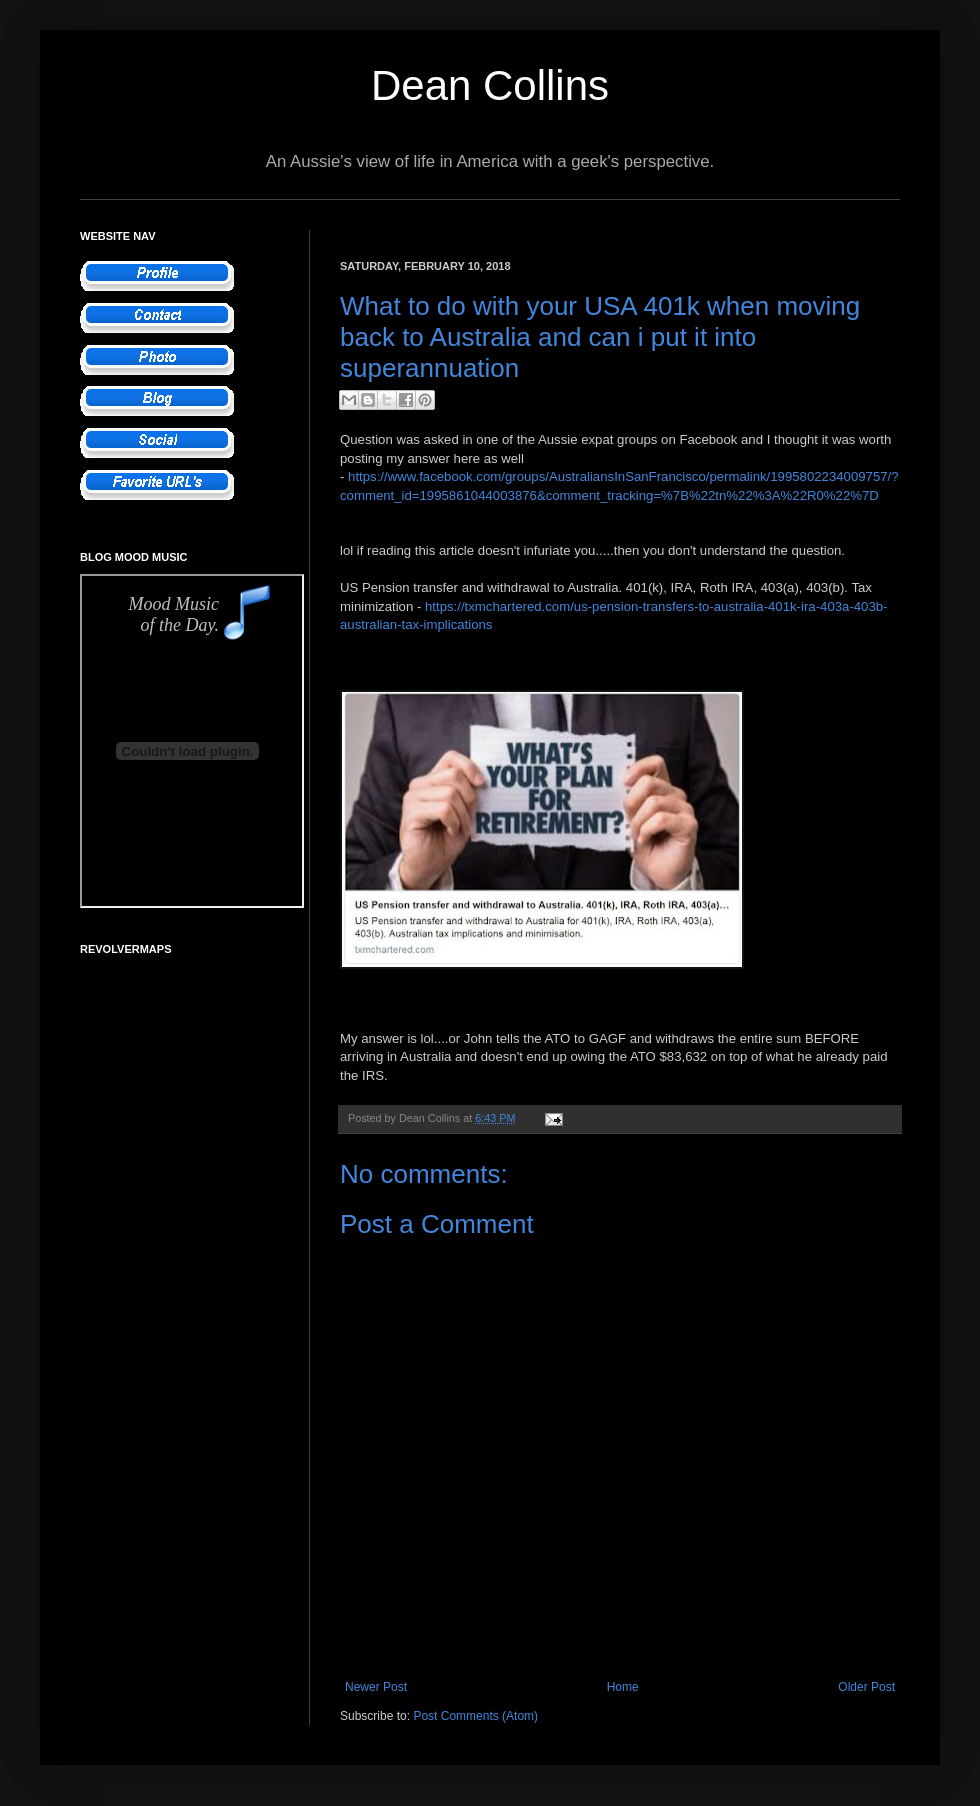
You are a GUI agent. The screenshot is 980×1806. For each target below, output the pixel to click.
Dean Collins (490, 85)
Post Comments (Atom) (475, 1716)
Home (623, 1687)
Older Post (866, 1687)
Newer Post (376, 1687)
